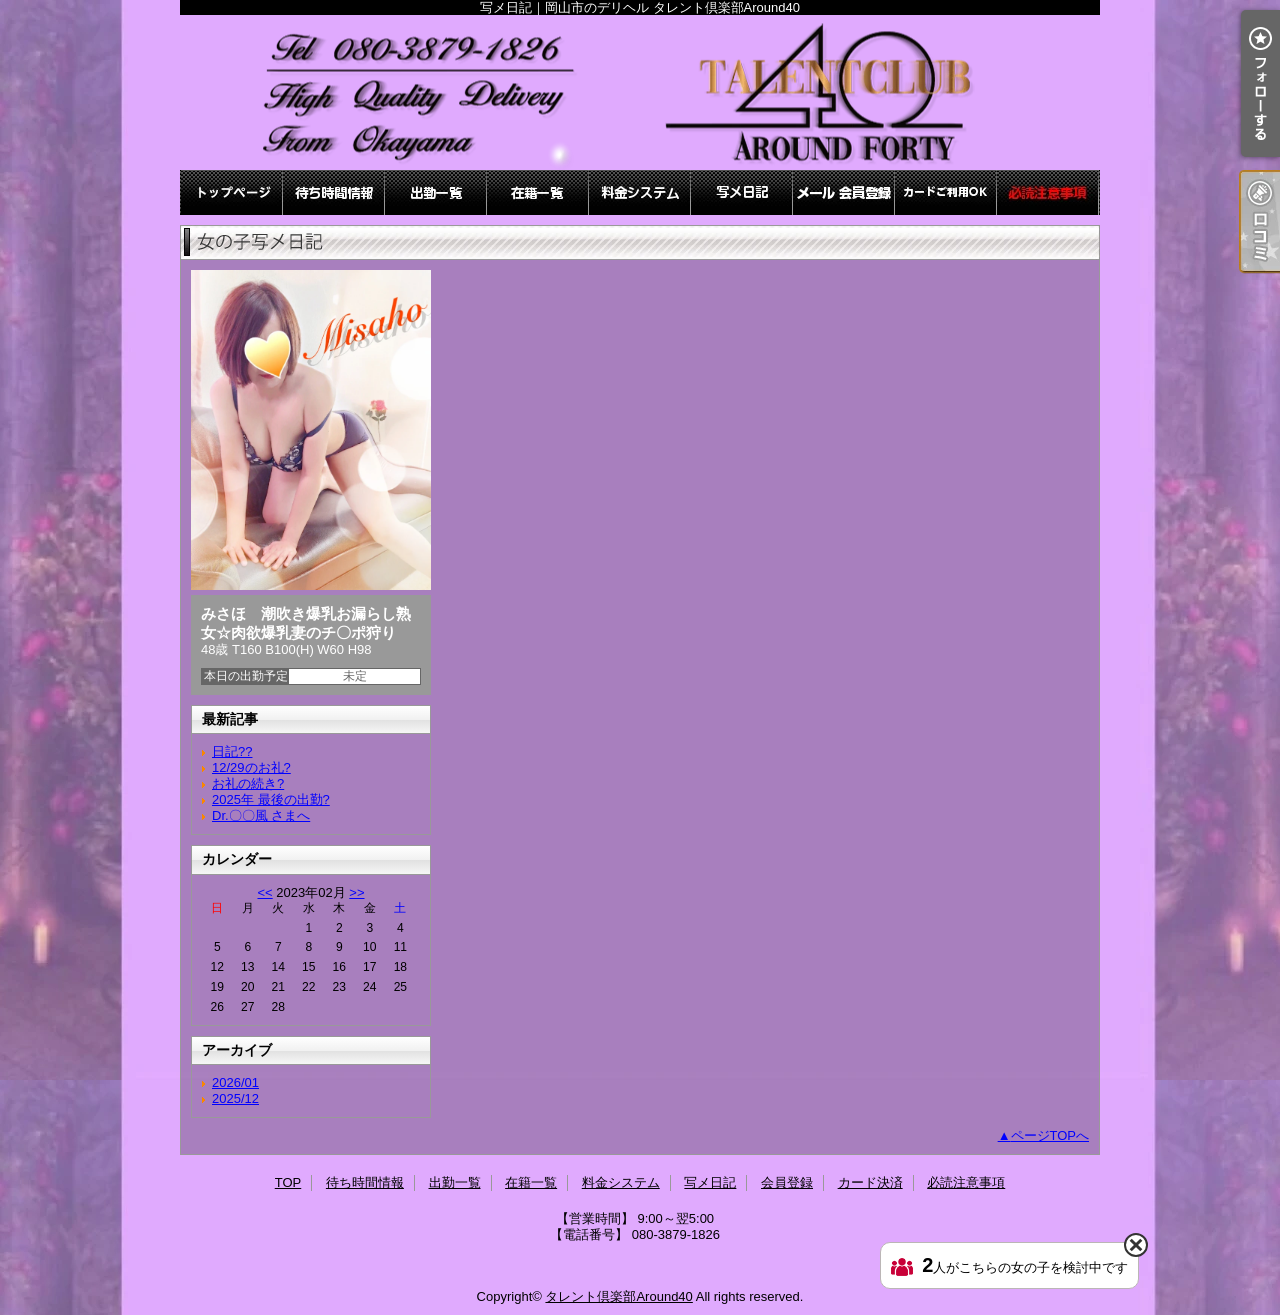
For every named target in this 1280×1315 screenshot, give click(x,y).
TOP (232, 192)
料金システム (640, 192)
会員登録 (844, 192)
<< (264, 892)
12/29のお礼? (251, 767)
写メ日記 (742, 192)
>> (356, 892)
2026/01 (235, 1082)
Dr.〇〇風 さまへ (261, 815)
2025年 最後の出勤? (271, 799)
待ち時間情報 (334, 192)
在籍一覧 (538, 192)
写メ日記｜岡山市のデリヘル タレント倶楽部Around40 (640, 92)
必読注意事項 (1048, 192)
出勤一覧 (436, 192)
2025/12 (235, 1098)
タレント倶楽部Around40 (618, 1296)
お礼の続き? (248, 783)
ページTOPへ (1050, 1135)
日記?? (232, 751)
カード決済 (946, 192)
